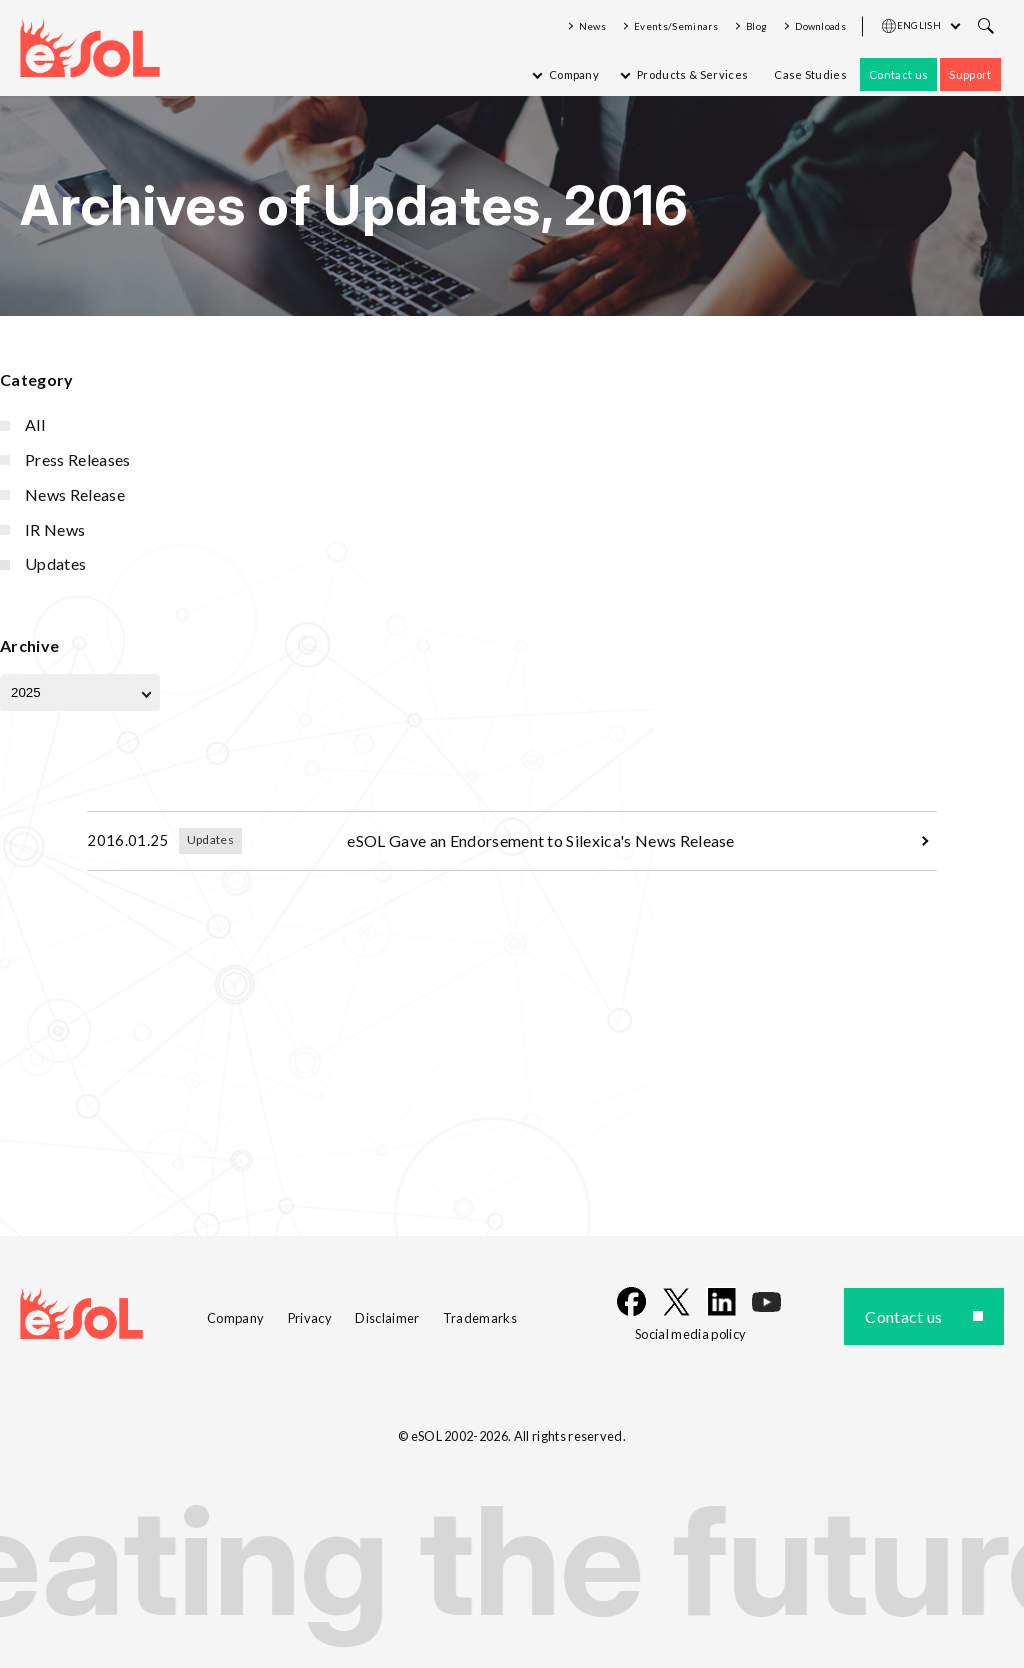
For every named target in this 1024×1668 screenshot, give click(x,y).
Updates (55, 563)
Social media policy (690, 1334)
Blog (756, 27)
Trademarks (480, 1318)
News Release (75, 494)
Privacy (310, 1318)
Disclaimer (387, 1318)
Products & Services (692, 74)
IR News (55, 529)
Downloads (820, 27)
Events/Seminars (676, 27)
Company (574, 74)
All (35, 424)
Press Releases (77, 459)
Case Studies (810, 74)
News (592, 27)
